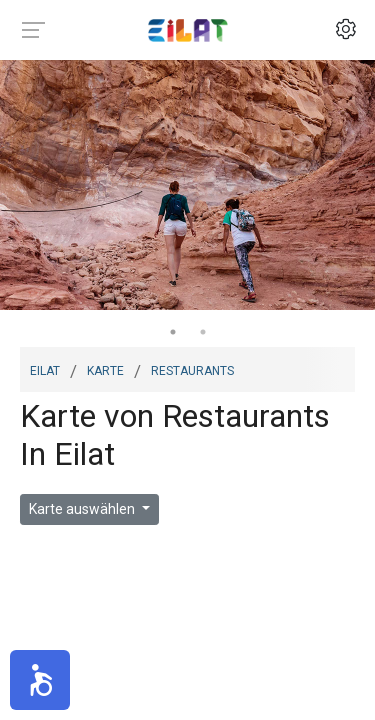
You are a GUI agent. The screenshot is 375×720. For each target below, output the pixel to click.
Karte (105, 369)
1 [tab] (173, 332)
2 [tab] (203, 332)
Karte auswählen (83, 509)
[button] (40, 680)
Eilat (45, 369)
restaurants (192, 369)
